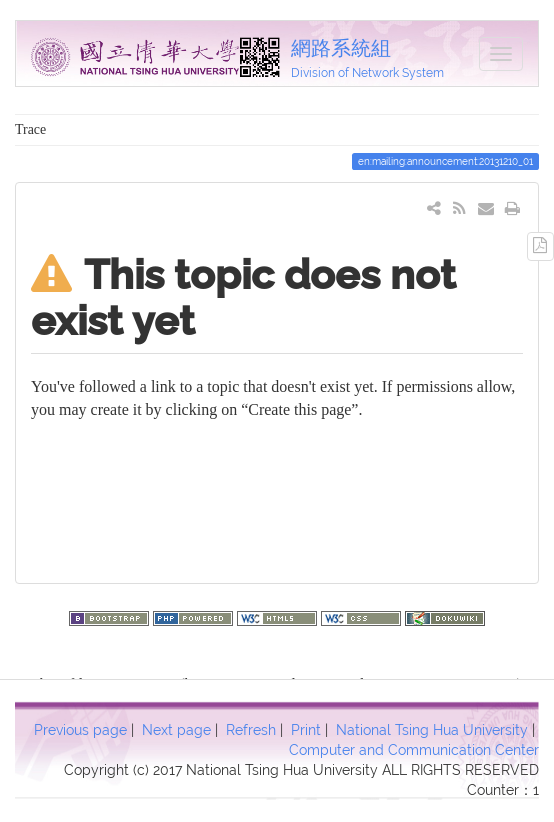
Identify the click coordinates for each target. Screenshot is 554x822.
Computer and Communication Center (414, 750)
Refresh (251, 730)
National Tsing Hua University (432, 730)
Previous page (80, 730)
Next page (176, 730)
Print (306, 730)
